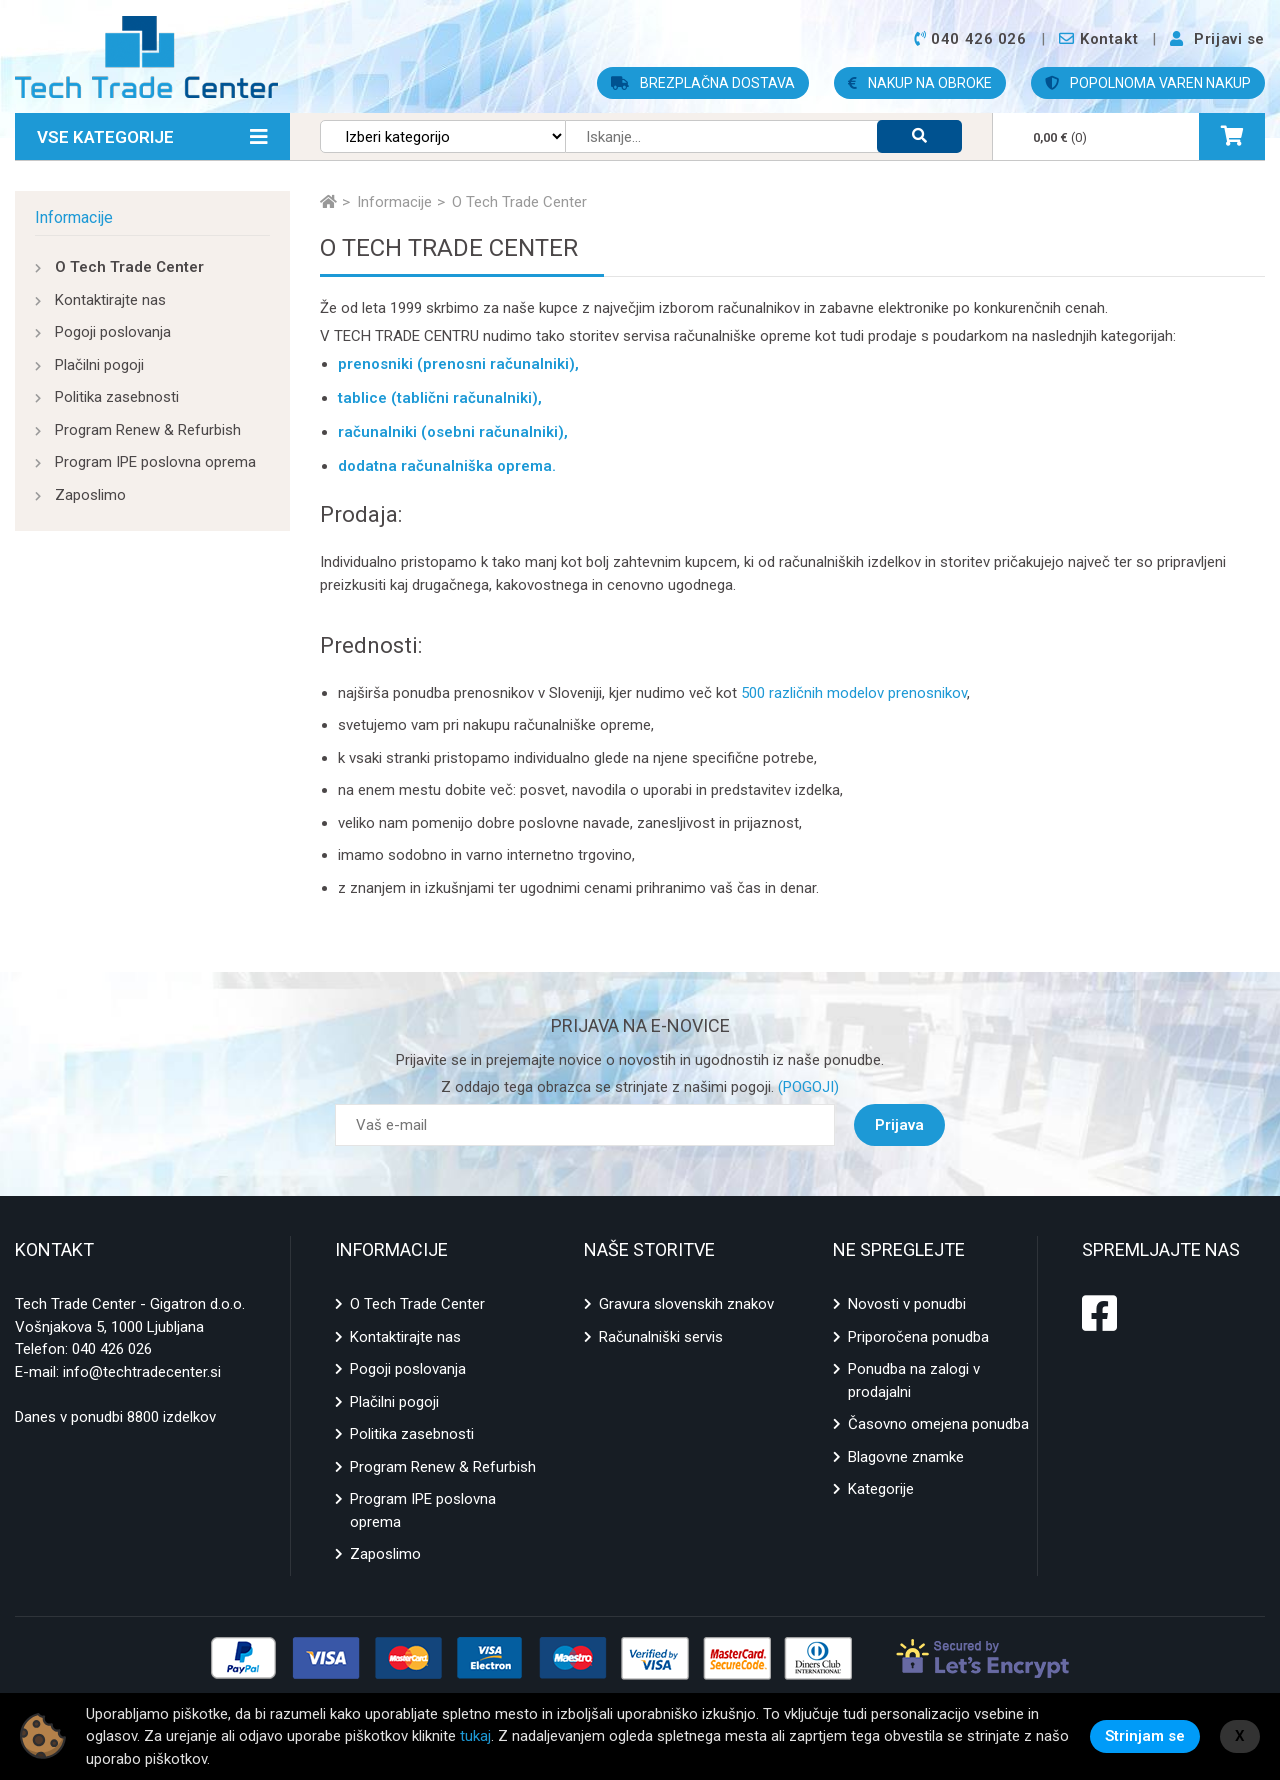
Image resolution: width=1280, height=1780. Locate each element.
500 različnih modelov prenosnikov (854, 693)
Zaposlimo (90, 495)
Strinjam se (1145, 1736)
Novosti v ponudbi (907, 1304)
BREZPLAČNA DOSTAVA (703, 83)
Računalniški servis (661, 1337)
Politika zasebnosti (117, 397)
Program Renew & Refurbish (148, 430)
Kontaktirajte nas (110, 300)
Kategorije (881, 1489)
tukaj (475, 1736)
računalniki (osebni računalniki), (453, 432)
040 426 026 (112, 1349)
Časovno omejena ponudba (938, 1424)
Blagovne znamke (906, 1457)
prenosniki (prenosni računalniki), (458, 364)
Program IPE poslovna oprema (155, 462)
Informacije (74, 217)
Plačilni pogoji (99, 365)
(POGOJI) (806, 1087)
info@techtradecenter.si (142, 1372)
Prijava (899, 1125)
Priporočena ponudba (918, 1337)
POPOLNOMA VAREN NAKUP (1148, 83)
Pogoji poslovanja (113, 332)
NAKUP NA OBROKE (920, 83)
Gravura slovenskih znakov (686, 1304)
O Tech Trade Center (129, 267)
